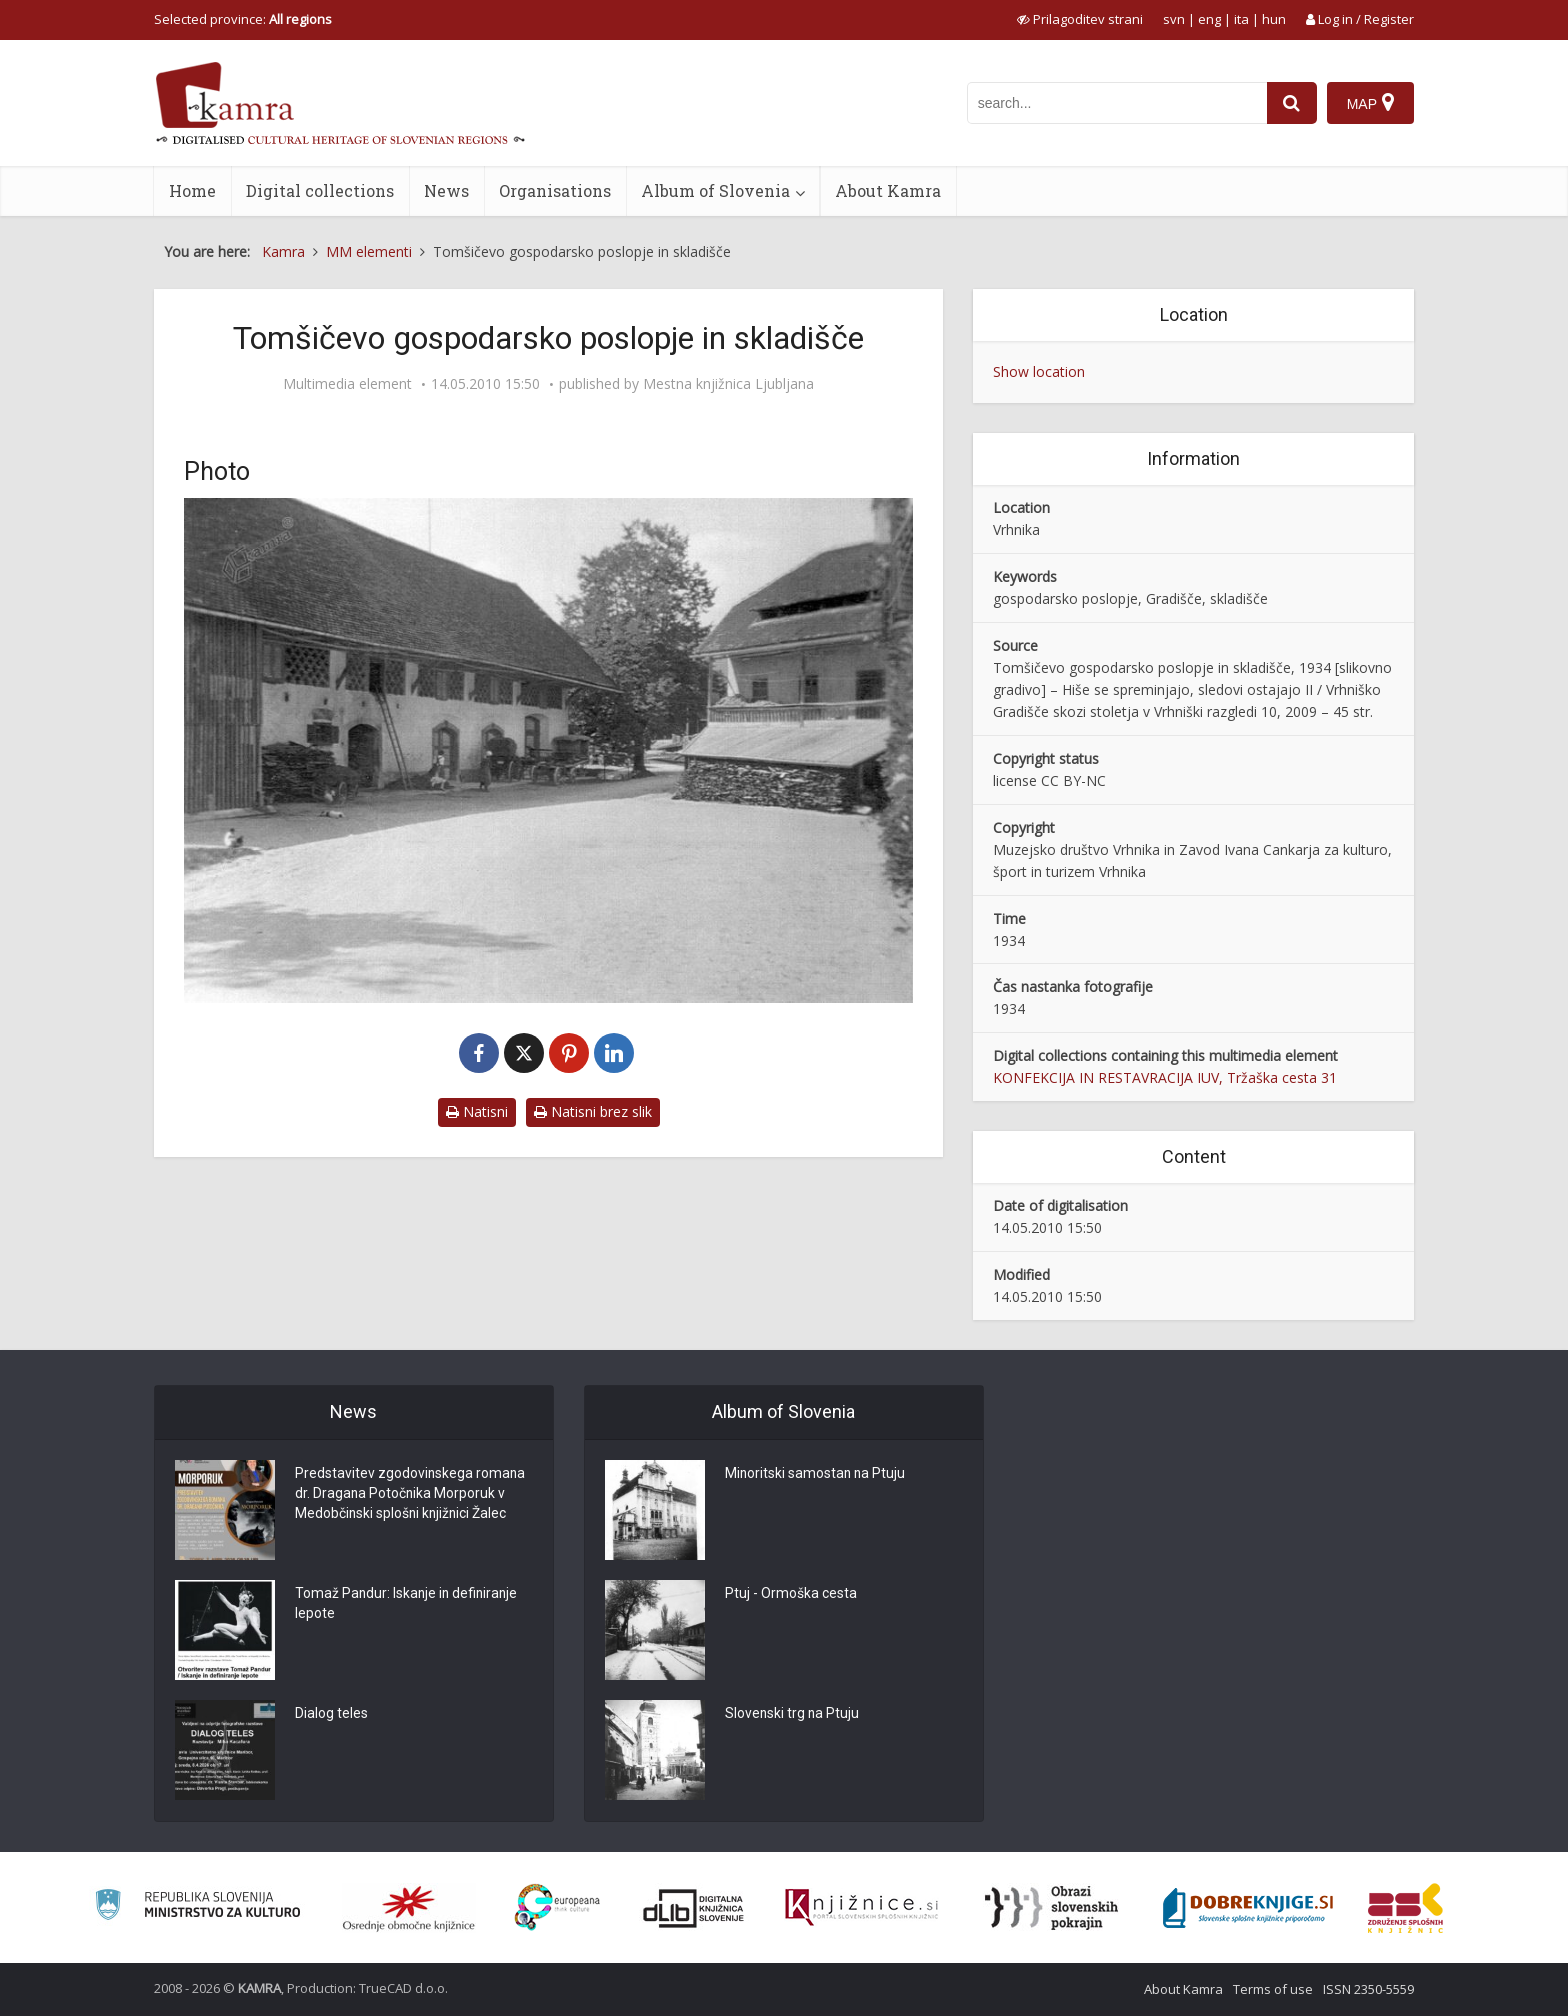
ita (1241, 19)
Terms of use (1273, 1989)
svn (1174, 19)
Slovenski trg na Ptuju (793, 1715)
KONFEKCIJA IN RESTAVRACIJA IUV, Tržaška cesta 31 (1165, 1077)
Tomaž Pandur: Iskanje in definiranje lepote (408, 1605)
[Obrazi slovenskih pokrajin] (1051, 1908)
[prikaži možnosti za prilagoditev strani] (1080, 19)
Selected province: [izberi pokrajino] (243, 19)
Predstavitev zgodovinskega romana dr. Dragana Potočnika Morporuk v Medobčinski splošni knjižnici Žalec (411, 1495)
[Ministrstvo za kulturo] (197, 1907)
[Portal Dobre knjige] (1248, 1908)
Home (192, 190)
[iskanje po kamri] (1117, 103)
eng (1209, 19)
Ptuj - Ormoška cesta (791, 1595)
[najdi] (1292, 103)
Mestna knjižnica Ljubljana (728, 384)
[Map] (1370, 103)
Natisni (477, 1111)
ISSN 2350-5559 (1368, 1989)
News (446, 190)
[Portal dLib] (694, 1908)
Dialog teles (331, 1715)
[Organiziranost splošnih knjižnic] (409, 1908)
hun (1274, 19)
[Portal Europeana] (557, 1907)
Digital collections (320, 190)
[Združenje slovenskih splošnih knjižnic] (861, 1908)
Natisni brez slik (593, 1111)
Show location (1039, 371)
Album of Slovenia (715, 190)
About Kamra (888, 190)
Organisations (555, 190)
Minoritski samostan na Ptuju (816, 1475)
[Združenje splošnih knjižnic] (1405, 1908)
